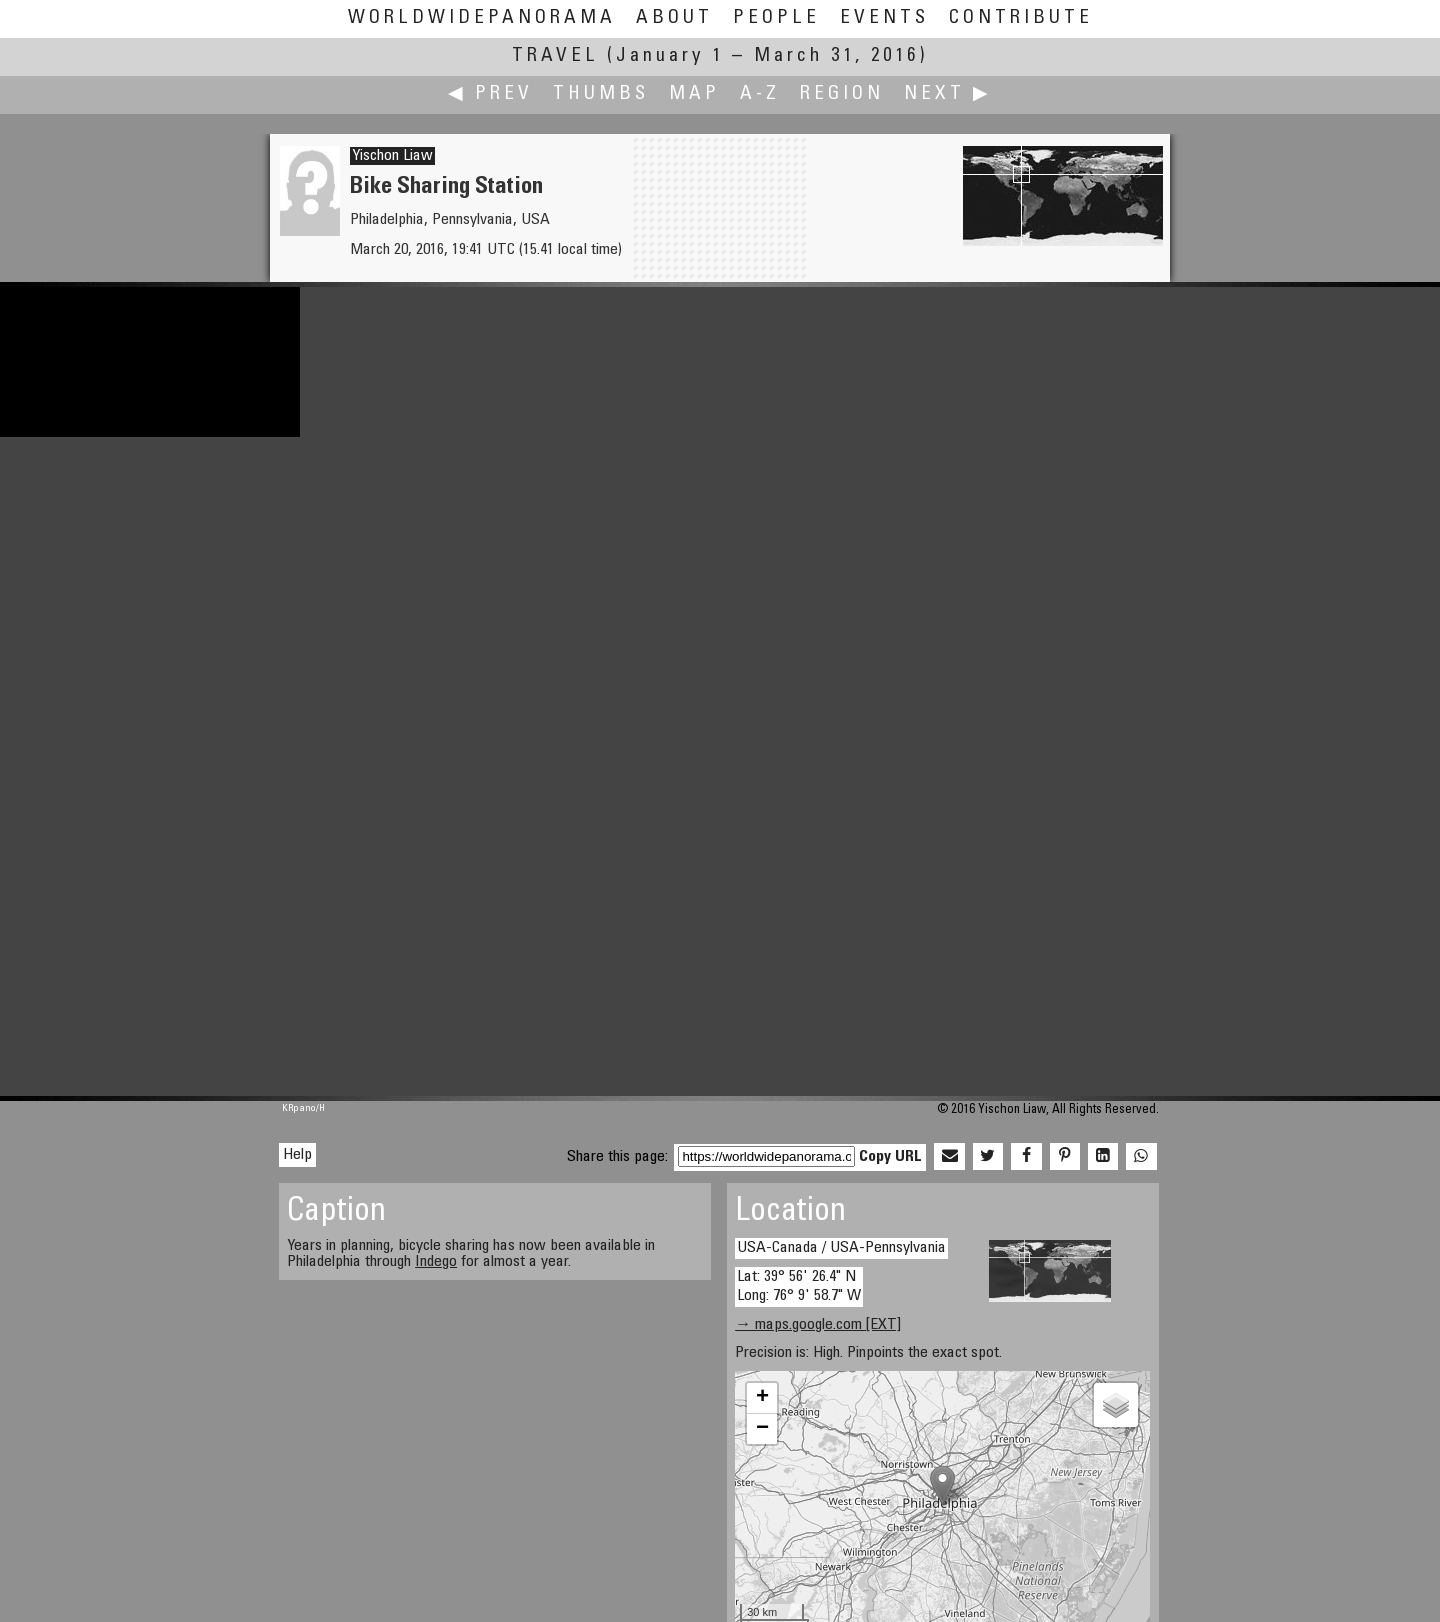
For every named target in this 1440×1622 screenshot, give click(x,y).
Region (842, 94)
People (776, 18)
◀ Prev (490, 94)
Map (694, 94)
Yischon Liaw (392, 156)
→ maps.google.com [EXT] (818, 1325)
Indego (436, 1262)
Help (297, 1155)
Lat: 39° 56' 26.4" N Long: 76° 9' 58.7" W (799, 1286)
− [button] (762, 1429)
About (674, 18)
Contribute (1021, 18)
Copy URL (890, 1157)
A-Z (760, 94)
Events (884, 18)
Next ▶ (948, 94)
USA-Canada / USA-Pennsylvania (841, 1248)
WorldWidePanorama (482, 18)
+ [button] (762, 1398)
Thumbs (601, 94)
